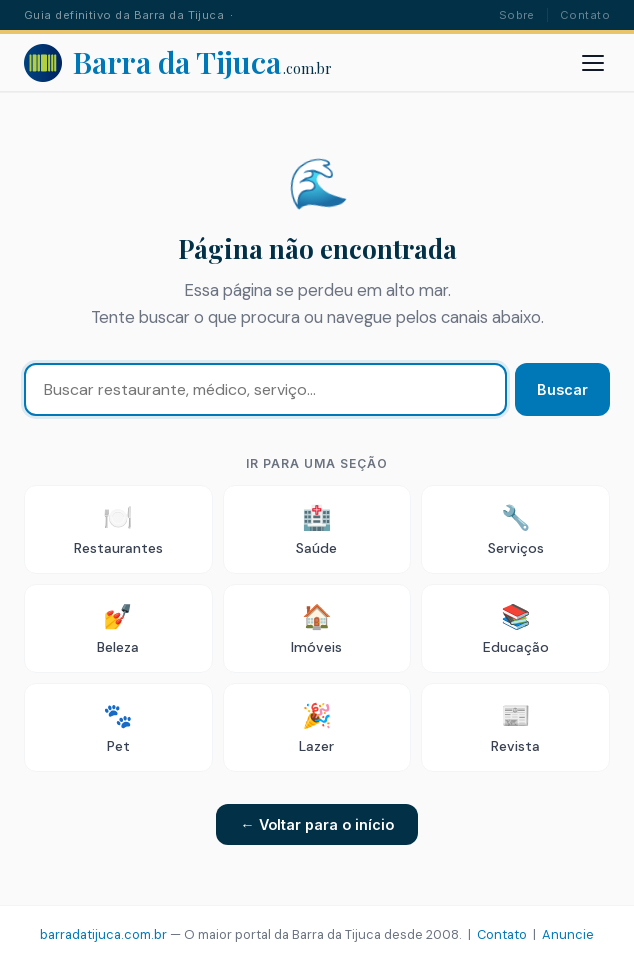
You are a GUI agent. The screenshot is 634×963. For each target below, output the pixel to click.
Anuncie (568, 934)
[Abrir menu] (593, 63)
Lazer (316, 727)
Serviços (516, 529)
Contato (585, 15)
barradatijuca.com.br (103, 934)
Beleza (118, 628)
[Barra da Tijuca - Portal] (178, 63)
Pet (118, 727)
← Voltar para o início (316, 824)
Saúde (316, 529)
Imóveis (316, 628)
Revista (515, 727)
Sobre (517, 15)
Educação (516, 628)
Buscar (562, 389)
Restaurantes (118, 529)
